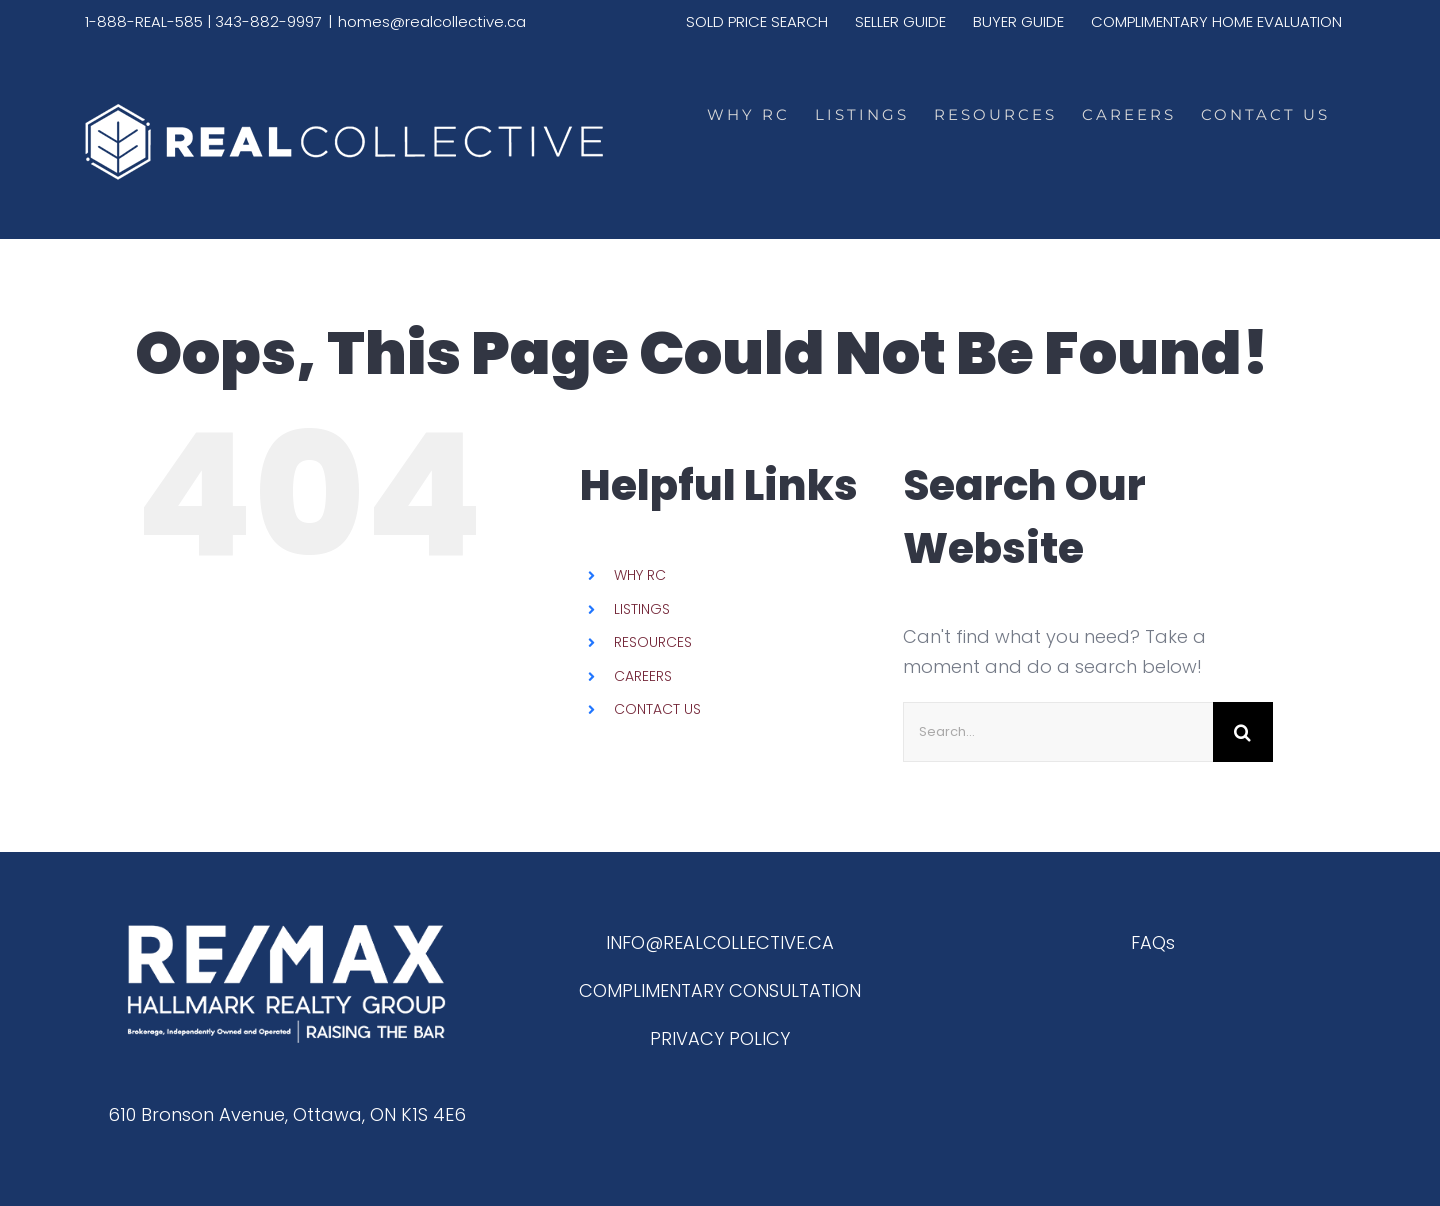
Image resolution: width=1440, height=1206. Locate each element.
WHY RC (640, 575)
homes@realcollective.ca (432, 21)
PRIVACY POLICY (720, 1038)
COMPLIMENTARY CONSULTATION (720, 990)
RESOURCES (653, 642)
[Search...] (1058, 732)
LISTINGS (642, 609)
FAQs (1153, 942)
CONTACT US (657, 709)
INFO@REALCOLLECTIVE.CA (720, 942)
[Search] (1243, 732)
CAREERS (643, 676)
